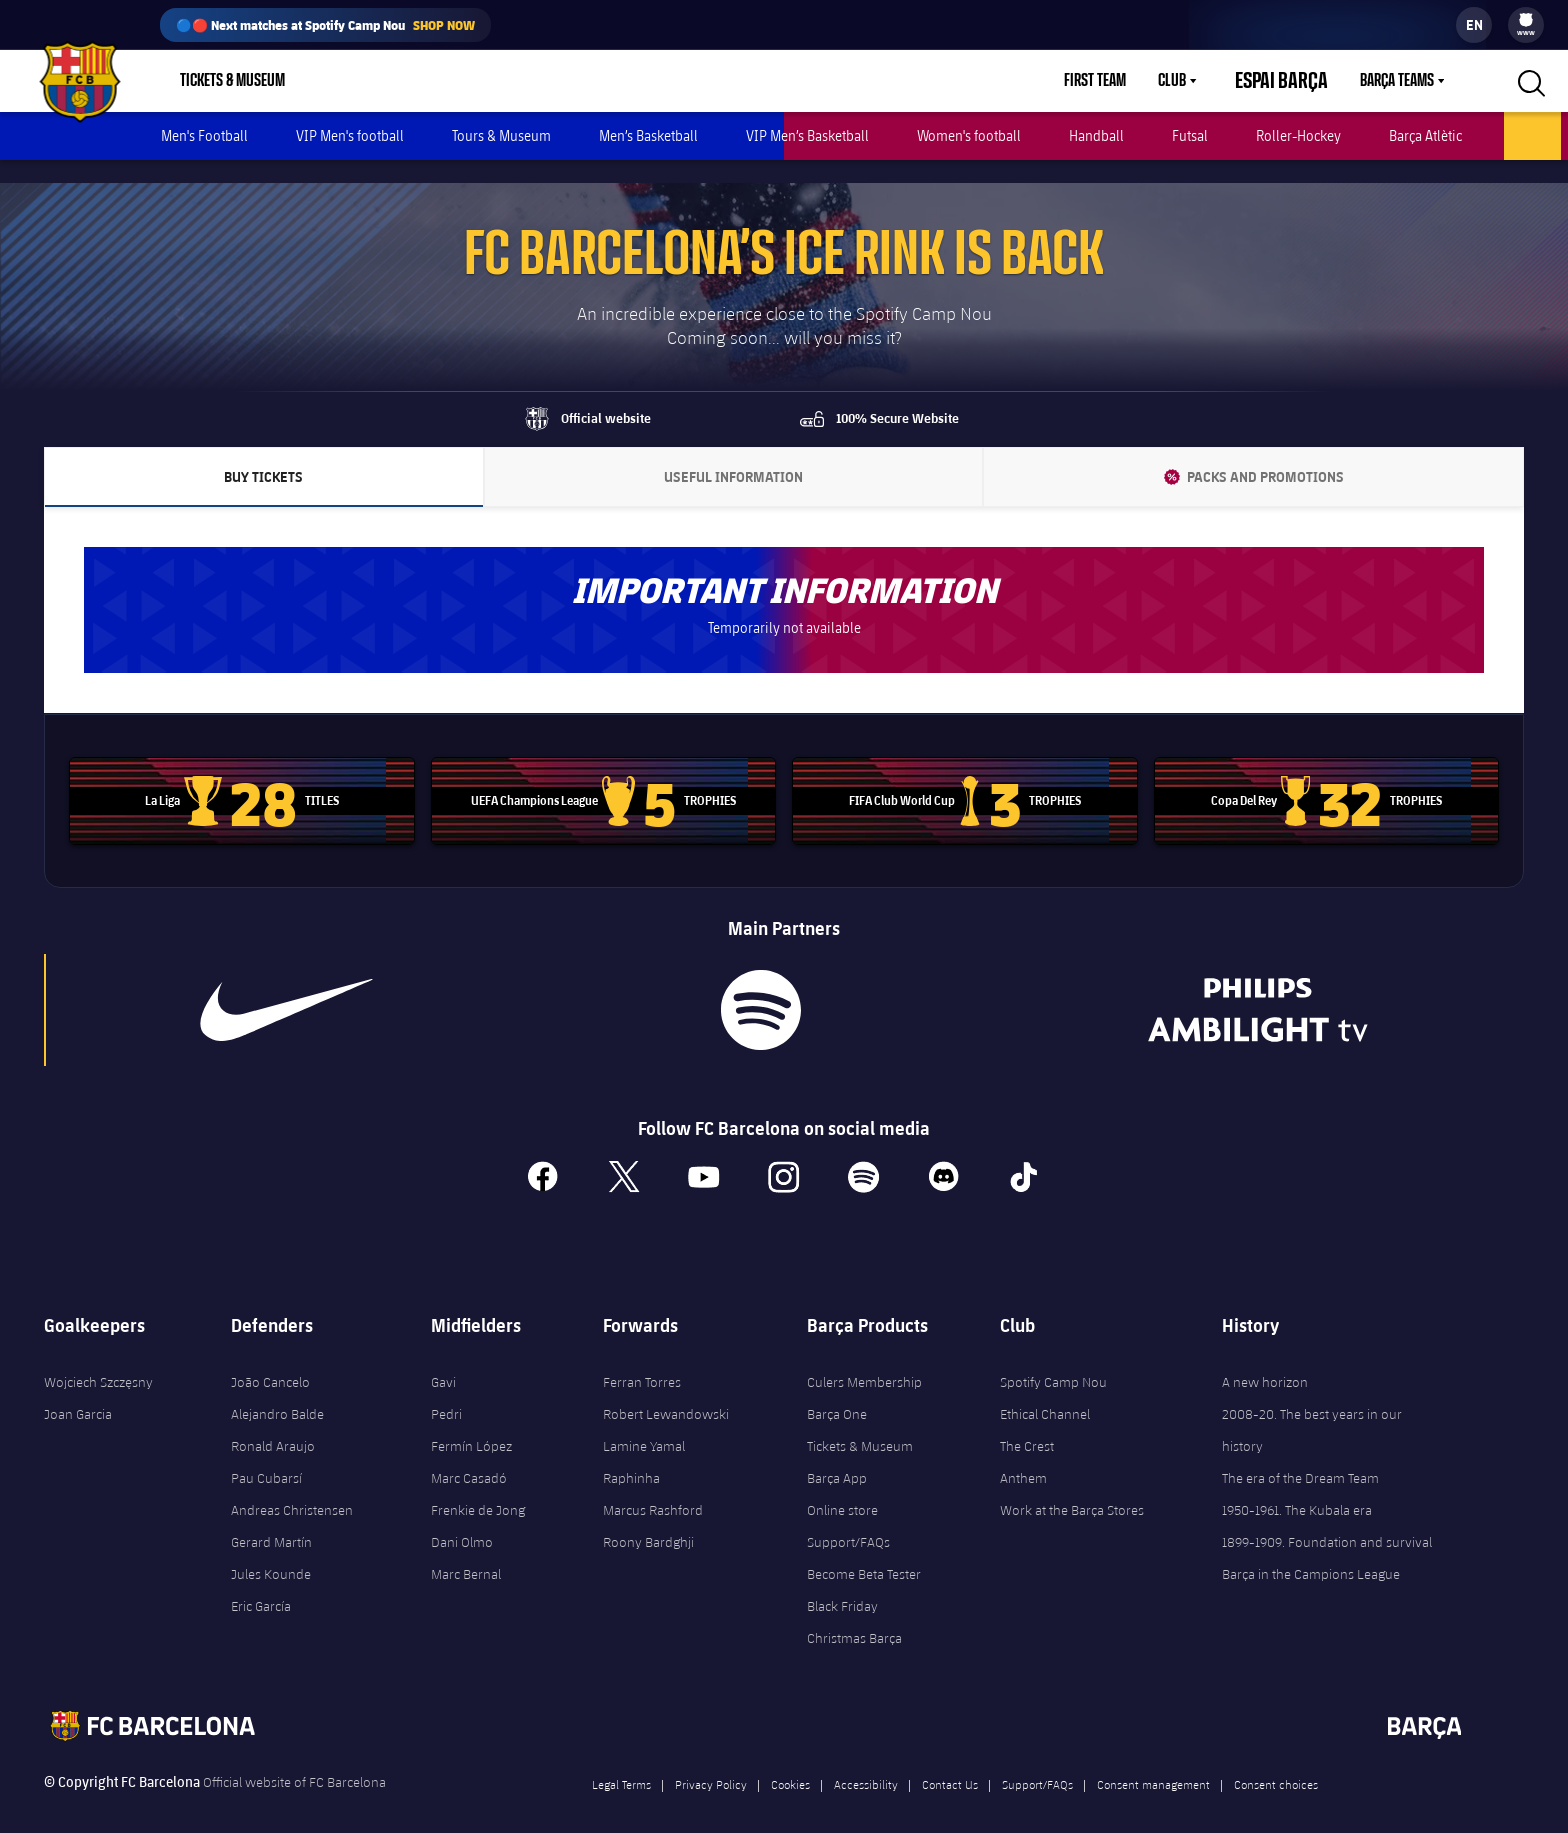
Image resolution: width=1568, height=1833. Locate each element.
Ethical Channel (1045, 1391)
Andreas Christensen (292, 1487)
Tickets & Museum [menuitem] (232, 81)
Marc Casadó (469, 1455)
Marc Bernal (466, 1551)
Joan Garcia (78, 1391)
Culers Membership (864, 1359)
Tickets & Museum (860, 1423)
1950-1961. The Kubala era (1297, 1487)
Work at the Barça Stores (1072, 1487)
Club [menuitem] (1196, 81)
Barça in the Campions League (1311, 1551)
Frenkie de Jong (478, 1487)
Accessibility (866, 1761)
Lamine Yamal (644, 1423)
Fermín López (471, 1423)
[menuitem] (1526, 20)
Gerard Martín (271, 1519)
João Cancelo (270, 1359)
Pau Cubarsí (266, 1455)
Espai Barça (1293, 81)
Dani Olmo (462, 1519)
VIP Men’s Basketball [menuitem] (807, 135)
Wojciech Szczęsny (98, 1359)
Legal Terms (621, 1761)
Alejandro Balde (277, 1391)
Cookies (790, 1761)
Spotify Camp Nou (1053, 1359)
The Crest (1027, 1423)
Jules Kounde (271, 1551)
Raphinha (631, 1455)
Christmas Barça (854, 1615)
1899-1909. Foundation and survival (1327, 1519)
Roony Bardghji (648, 1519)
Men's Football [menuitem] (204, 135)
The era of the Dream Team (1300, 1455)
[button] (1529, 81)
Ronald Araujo (273, 1423)
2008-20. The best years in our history (1312, 1407)
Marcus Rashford (653, 1487)
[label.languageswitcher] (1474, 25)
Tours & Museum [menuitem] (501, 135)
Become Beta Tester (864, 1551)
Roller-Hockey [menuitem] (1298, 135)
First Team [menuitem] (1119, 81)
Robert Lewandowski (666, 1391)
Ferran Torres (642, 1359)
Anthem (1023, 1455)
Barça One (837, 1391)
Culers (415, 81)
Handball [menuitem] (1096, 135)
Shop (340, 81)
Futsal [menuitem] (1190, 135)
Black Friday (842, 1583)
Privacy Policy (711, 1761)
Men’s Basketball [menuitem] (648, 135)
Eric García (261, 1583)
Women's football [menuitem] (969, 135)
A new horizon (1265, 1359)
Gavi (443, 1359)
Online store (842, 1487)
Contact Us (950, 1761)
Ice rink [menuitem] (1532, 135)
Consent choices (1276, 1761)
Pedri (446, 1391)
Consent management (1153, 1761)
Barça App (837, 1455)
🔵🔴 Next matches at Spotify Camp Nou (325, 25)
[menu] (1526, 25)
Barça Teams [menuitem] (1397, 81)
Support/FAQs (848, 1519)
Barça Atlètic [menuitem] (1425, 135)
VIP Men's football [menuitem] (350, 135)
